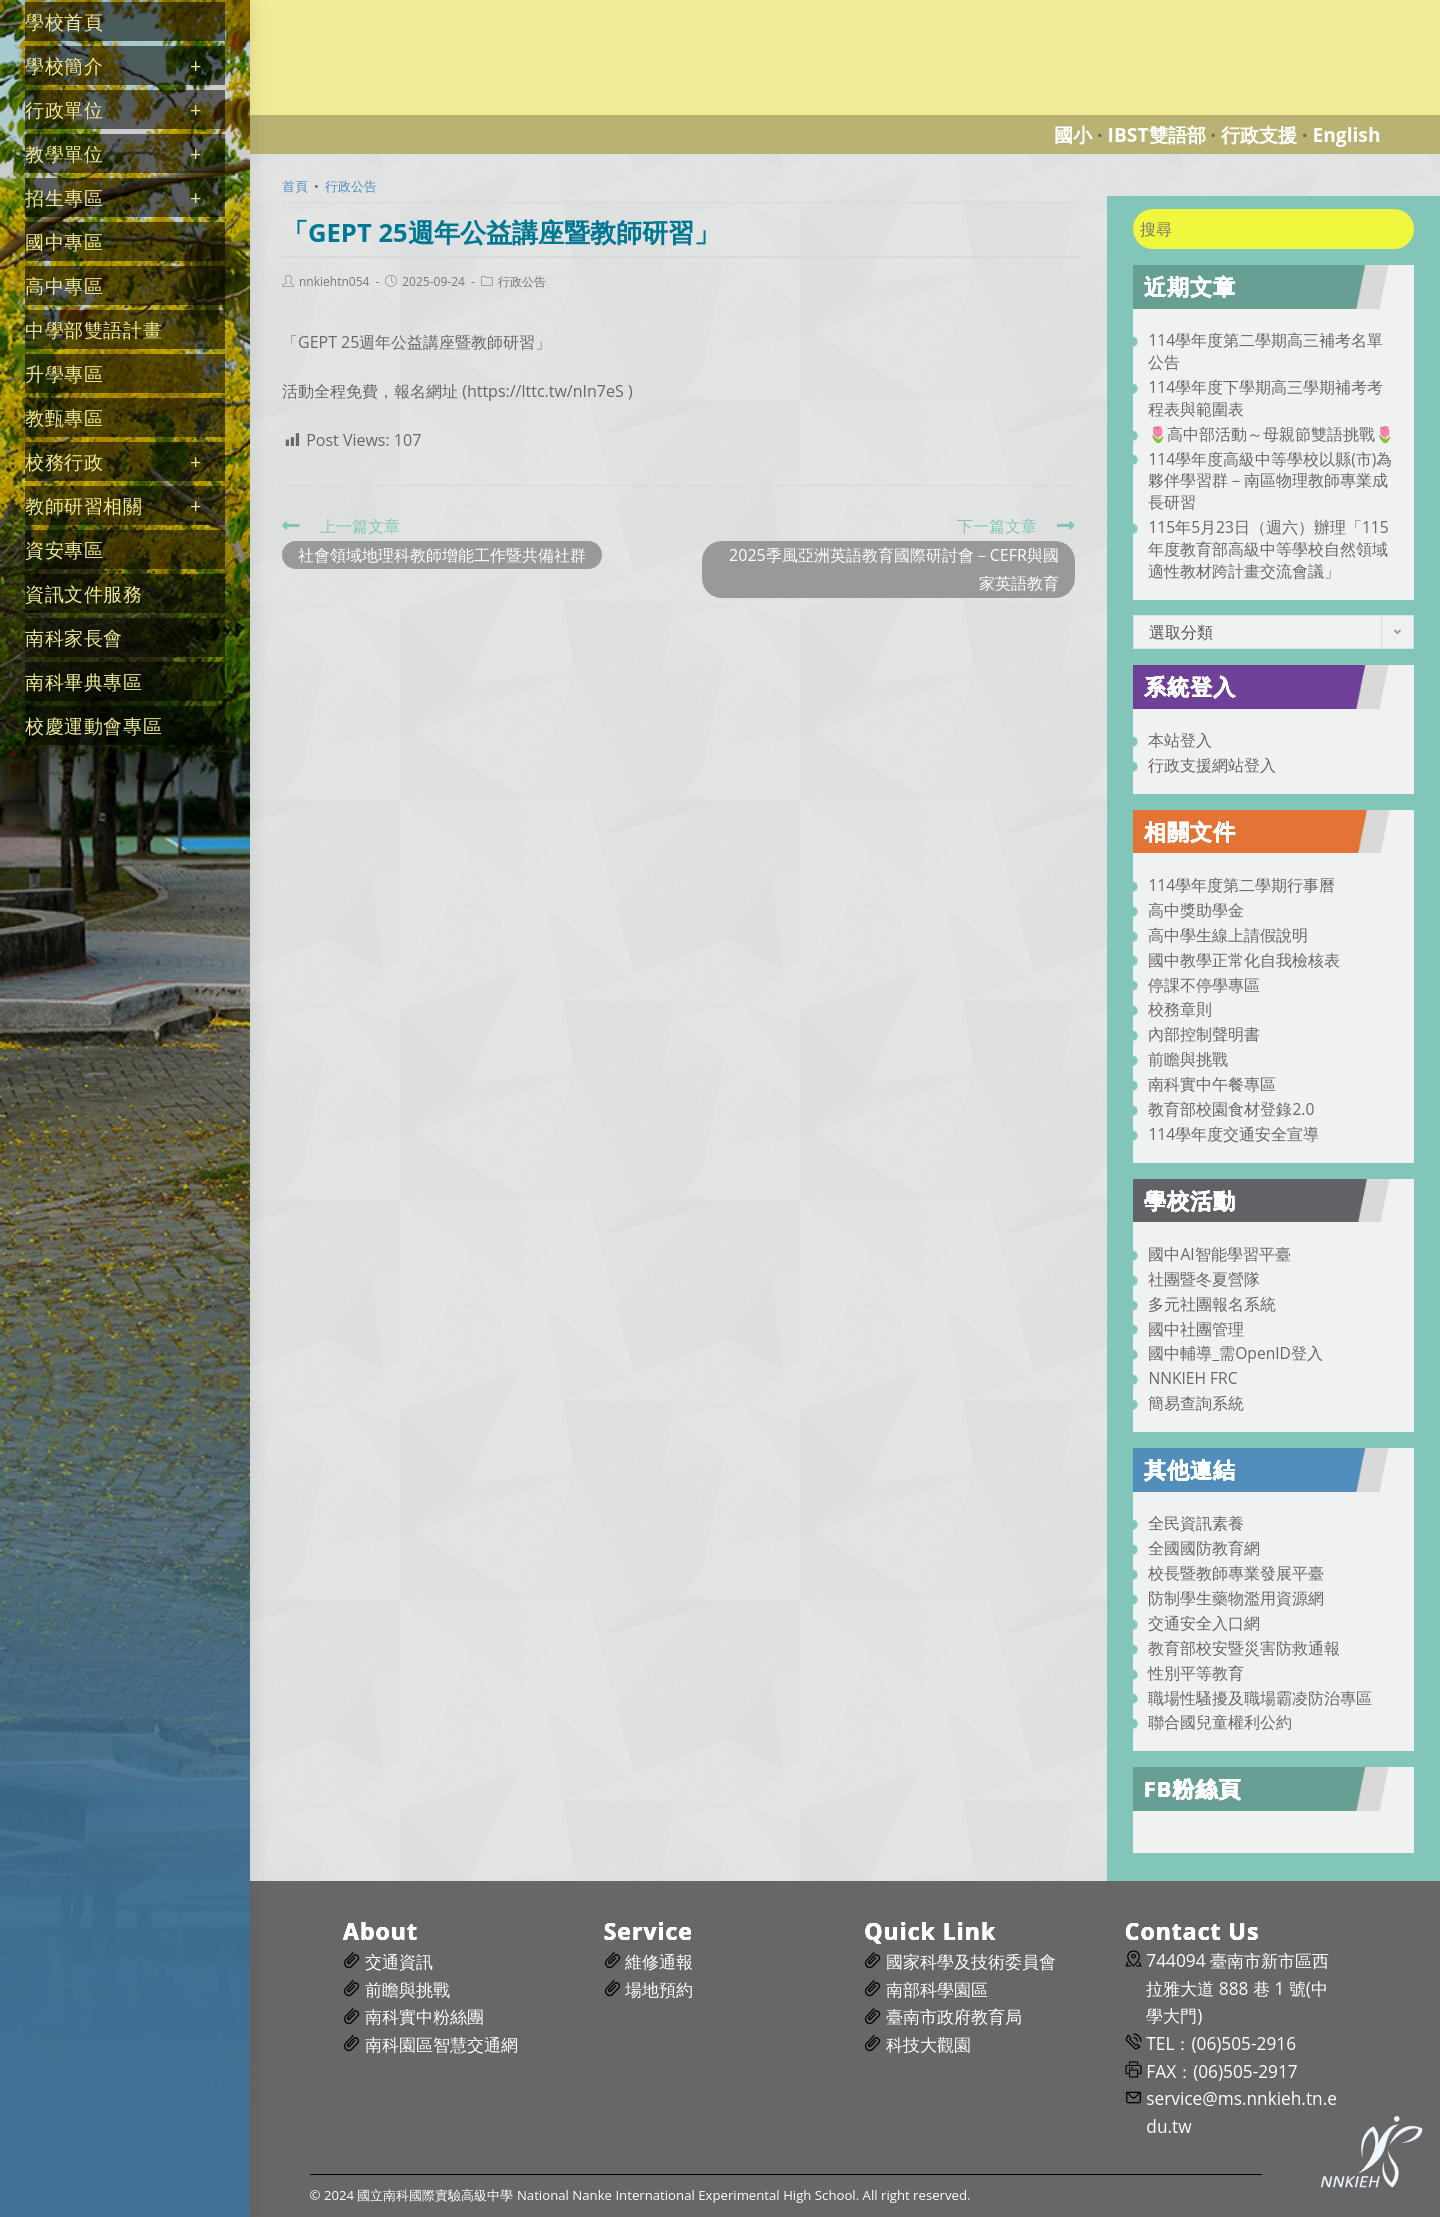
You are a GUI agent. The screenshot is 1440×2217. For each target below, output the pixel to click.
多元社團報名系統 (1212, 1304)
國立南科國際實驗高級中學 (364, 11)
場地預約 (659, 1989)
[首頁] (295, 186)
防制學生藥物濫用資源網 (1236, 1598)
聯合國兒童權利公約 (1220, 1722)
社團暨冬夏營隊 (1204, 1279)
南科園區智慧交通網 (441, 2044)
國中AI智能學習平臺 (1219, 1254)
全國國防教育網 (1204, 1548)
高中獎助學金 (1196, 910)
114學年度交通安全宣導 (1233, 1134)
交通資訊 (399, 1961)
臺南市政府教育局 (954, 2016)
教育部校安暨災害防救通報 (1244, 1648)
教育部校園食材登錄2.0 (1231, 1109)
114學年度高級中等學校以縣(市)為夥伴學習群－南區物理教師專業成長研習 (1270, 481)
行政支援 (1259, 134)
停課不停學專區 (1204, 985)
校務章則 (1180, 1009)
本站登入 (1180, 740)
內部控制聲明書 (1204, 1034)
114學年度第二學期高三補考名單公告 (1265, 351)
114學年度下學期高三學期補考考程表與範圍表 (1265, 398)
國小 (1073, 134)
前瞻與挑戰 (1188, 1059)
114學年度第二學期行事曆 (1241, 885)
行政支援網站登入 (1212, 765)
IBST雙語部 (1157, 134)
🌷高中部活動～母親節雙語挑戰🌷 (1271, 434)
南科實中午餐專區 (1212, 1084)
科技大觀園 (928, 2044)
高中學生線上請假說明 (1228, 935)
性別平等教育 (1196, 1673)
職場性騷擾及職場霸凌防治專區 (1260, 1698)
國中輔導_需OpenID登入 (1235, 1353)
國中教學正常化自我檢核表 (1244, 960)
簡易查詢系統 (1196, 1403)
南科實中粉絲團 (424, 2016)
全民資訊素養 (1196, 1523)
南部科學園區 (937, 1989)
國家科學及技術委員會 (971, 1961)
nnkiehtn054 (334, 282)
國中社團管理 (1196, 1329)
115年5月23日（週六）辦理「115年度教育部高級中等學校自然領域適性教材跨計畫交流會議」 (1268, 549)
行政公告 (522, 282)
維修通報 (659, 1961)
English (1346, 134)
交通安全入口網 (1204, 1623)
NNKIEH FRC (1192, 1378)
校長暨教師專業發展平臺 (1236, 1573)
